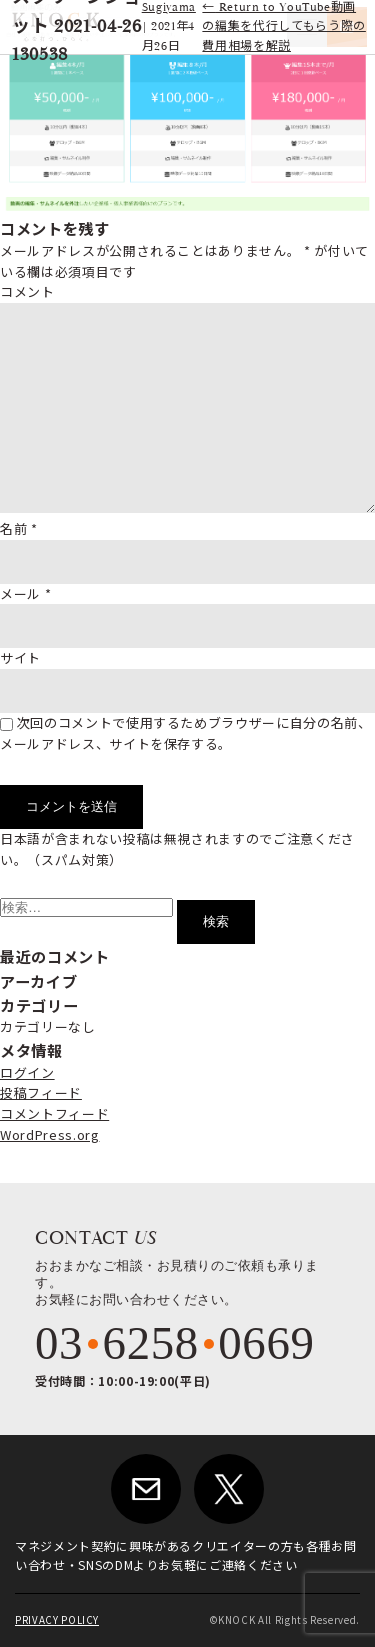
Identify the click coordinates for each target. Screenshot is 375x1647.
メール (25, 593)
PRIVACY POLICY (57, 1620)
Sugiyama (169, 7)
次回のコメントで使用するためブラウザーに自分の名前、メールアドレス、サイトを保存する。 (186, 733)
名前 (19, 528)
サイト (20, 657)
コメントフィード (54, 1113)
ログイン (27, 1072)
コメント (27, 291)
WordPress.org (49, 1134)
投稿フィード (41, 1092)
